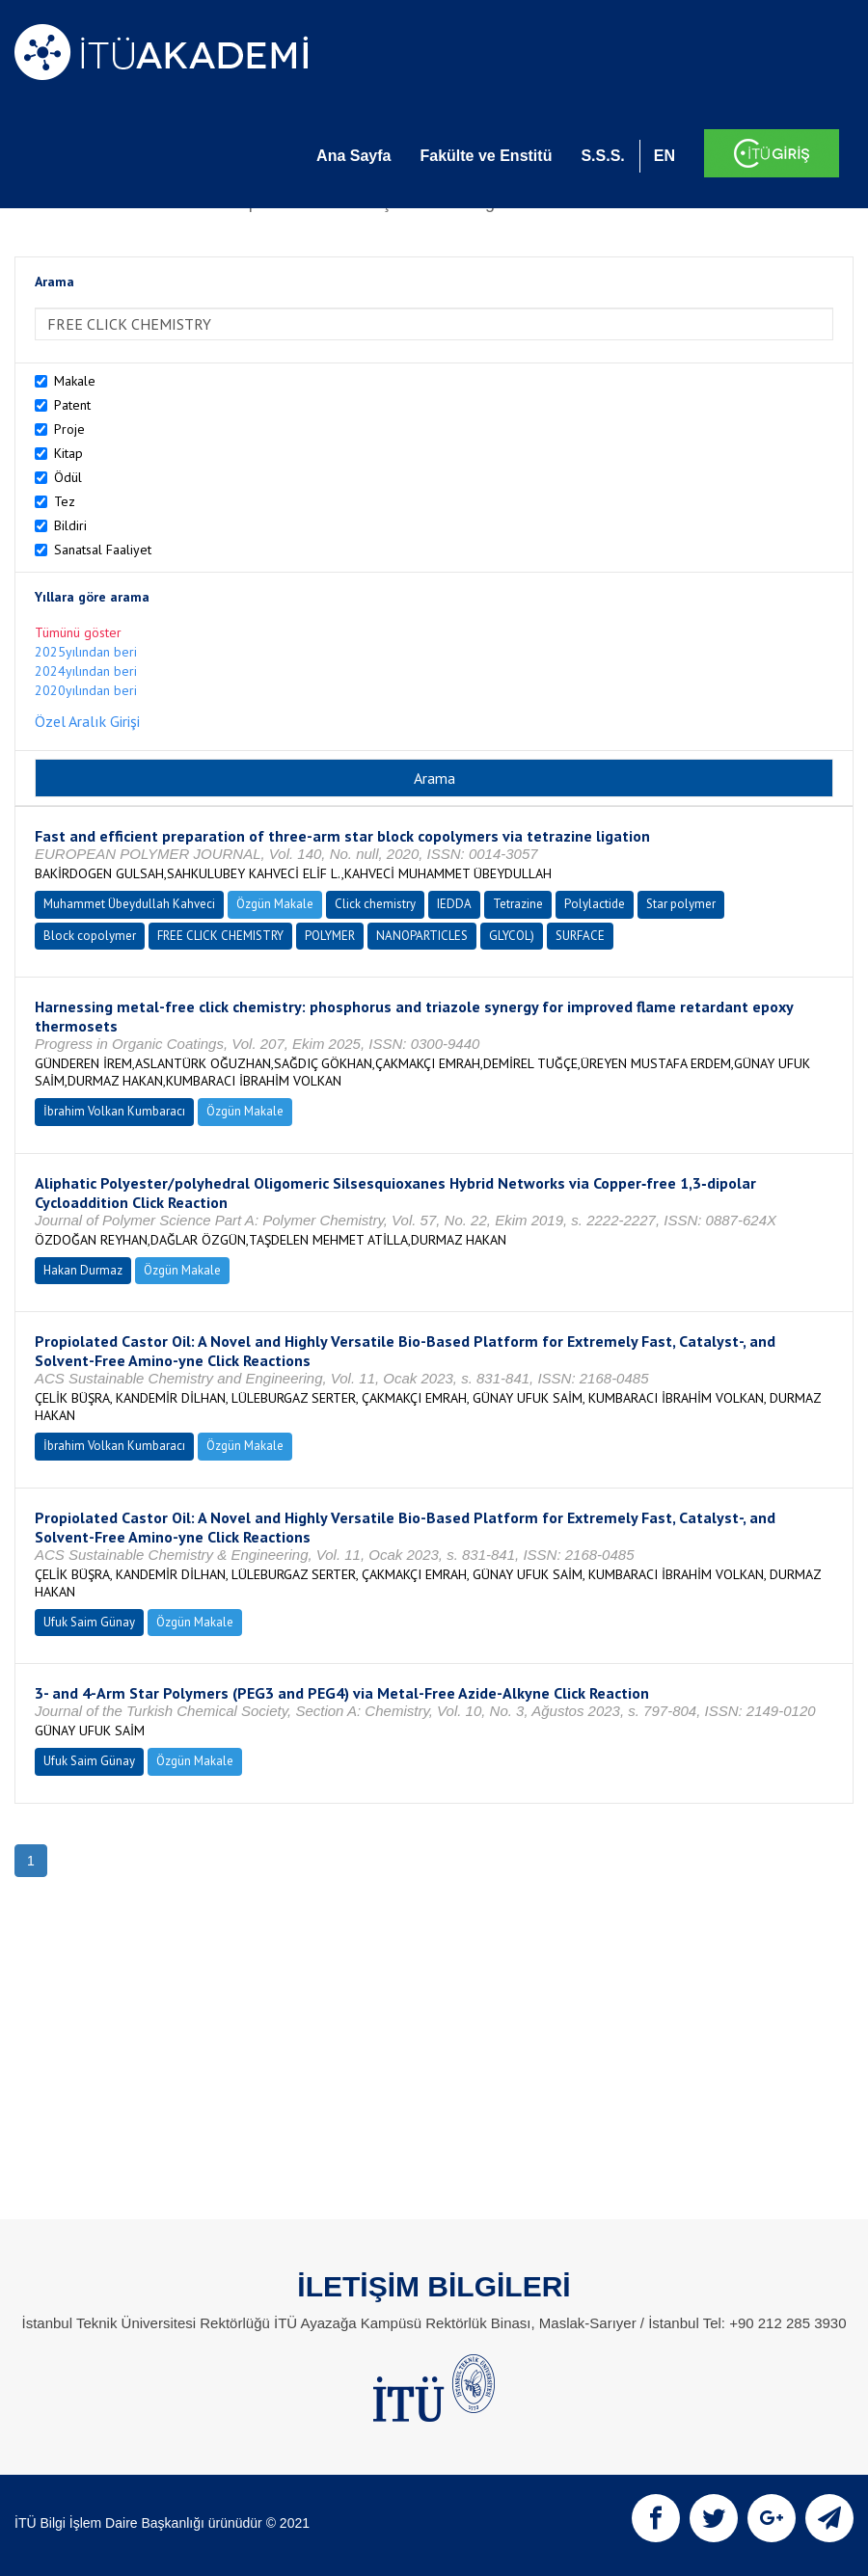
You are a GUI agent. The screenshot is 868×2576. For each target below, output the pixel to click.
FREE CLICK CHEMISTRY (220, 935)
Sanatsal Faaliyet (102, 549)
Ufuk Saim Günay (89, 1622)
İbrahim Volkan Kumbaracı (114, 1111)
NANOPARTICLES (422, 935)
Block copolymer (89, 935)
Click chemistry (375, 904)
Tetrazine (518, 904)
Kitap (68, 453)
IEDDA (454, 904)
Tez (64, 501)
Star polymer (681, 904)
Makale (74, 380)
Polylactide (594, 904)
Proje (69, 429)
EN (664, 156)
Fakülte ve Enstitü (486, 156)
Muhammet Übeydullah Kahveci (129, 904)
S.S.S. (602, 156)
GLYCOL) (511, 935)
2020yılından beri (86, 690)
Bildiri (70, 525)
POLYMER (330, 935)
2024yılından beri (86, 671)
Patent (72, 405)
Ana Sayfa (353, 156)
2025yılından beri (86, 651)
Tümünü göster (78, 632)
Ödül (68, 477)
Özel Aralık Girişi (87, 721)
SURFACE (580, 935)
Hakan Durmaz (82, 1270)
